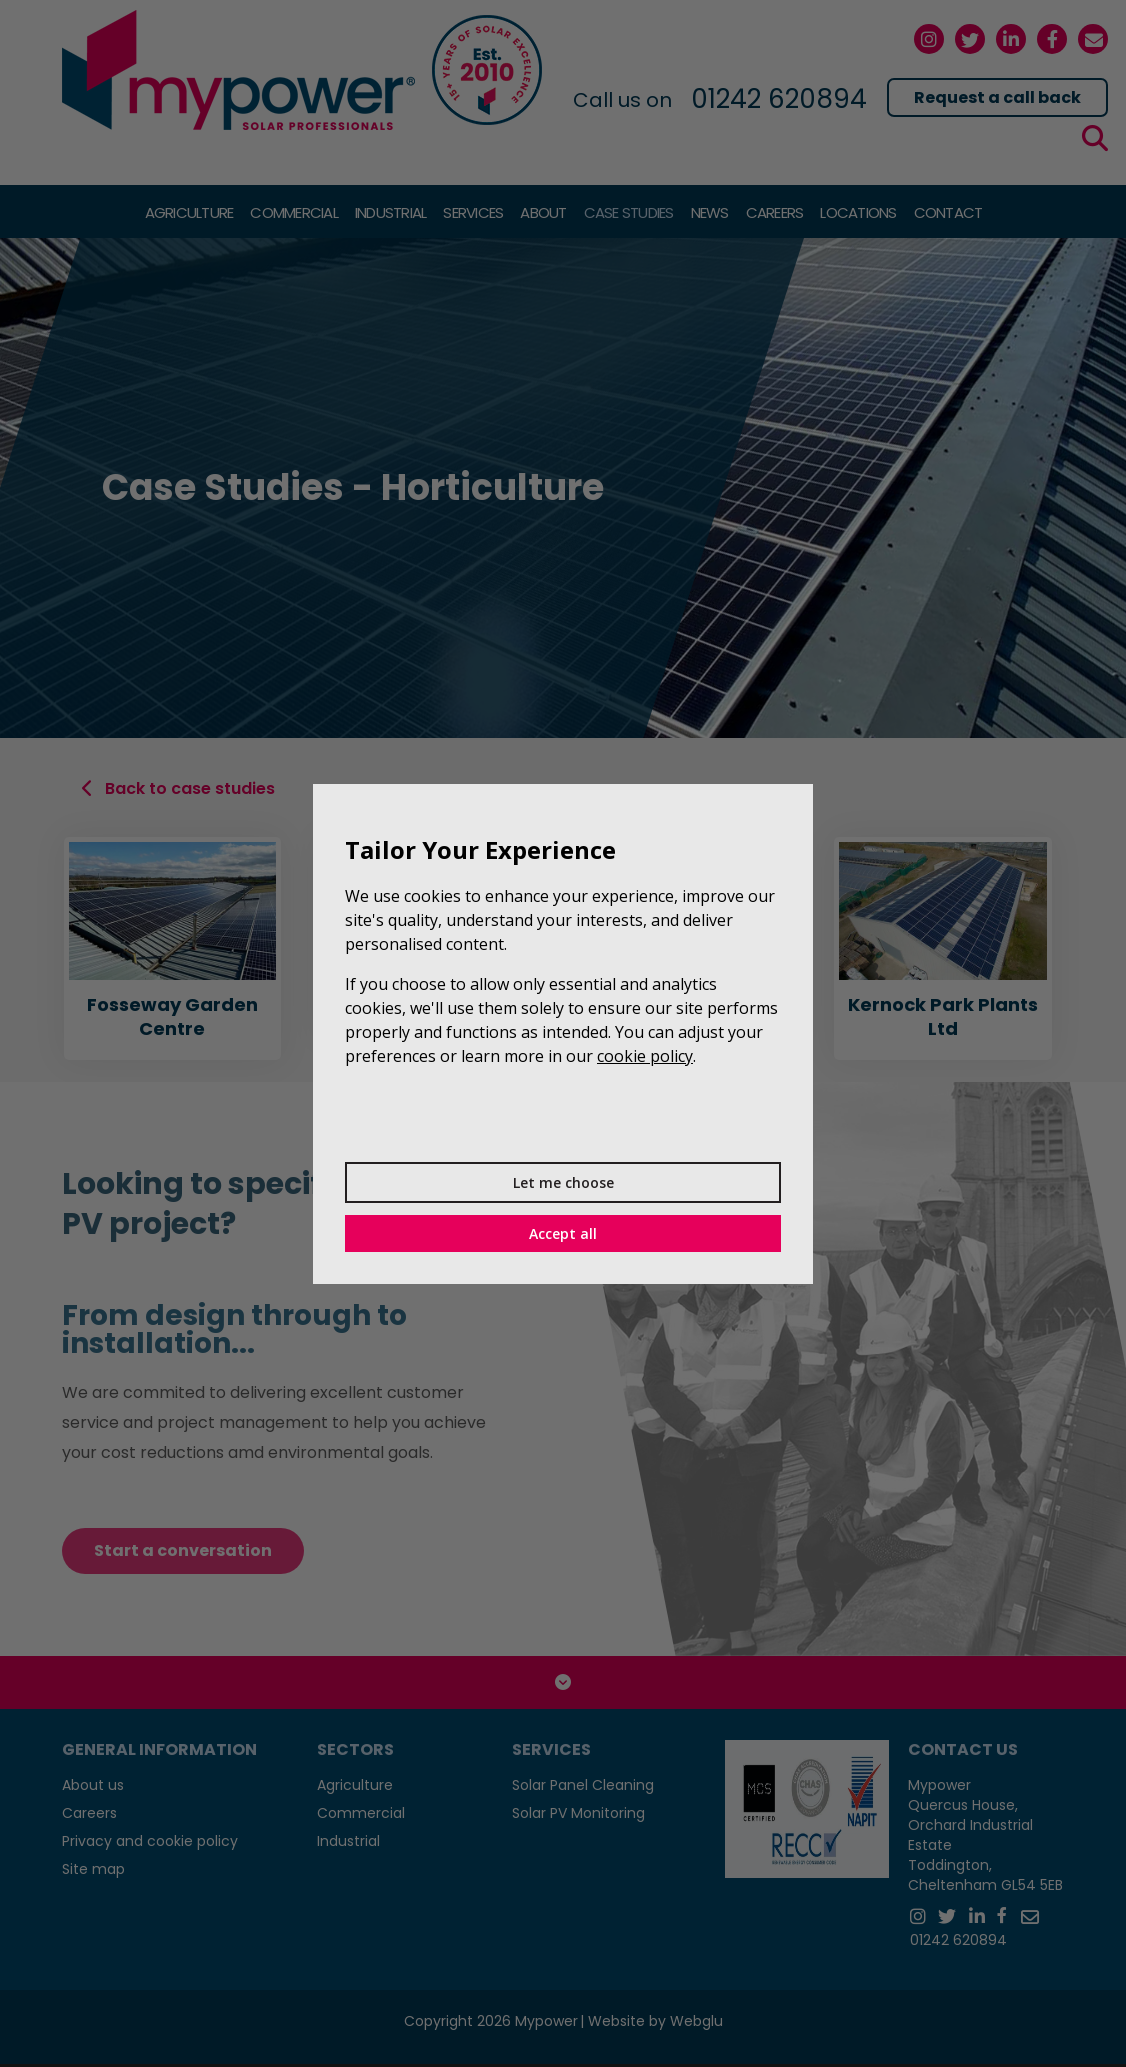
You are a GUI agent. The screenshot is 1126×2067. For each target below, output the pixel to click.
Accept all (563, 1233)
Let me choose (563, 1182)
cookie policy (645, 1056)
